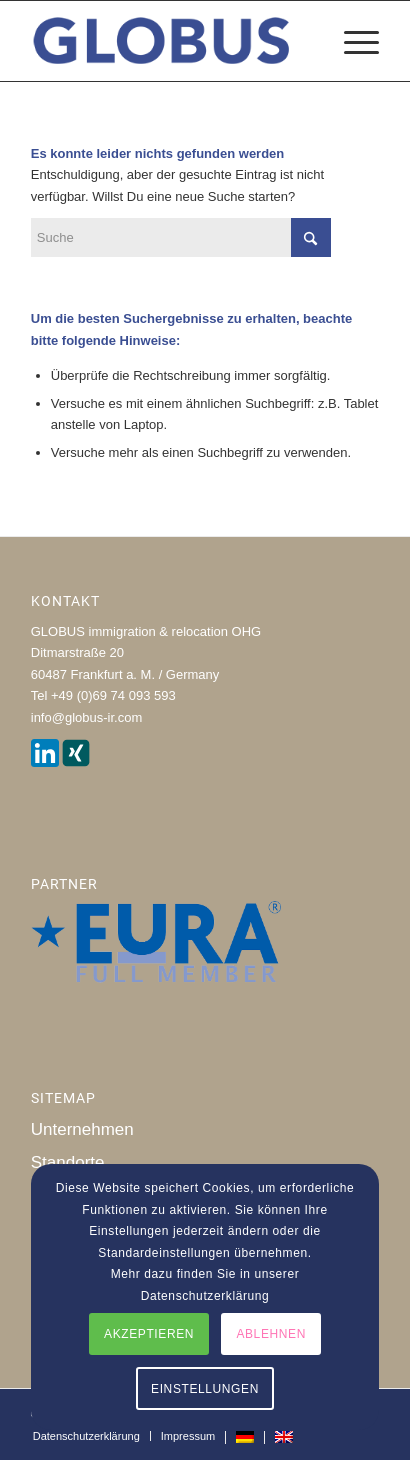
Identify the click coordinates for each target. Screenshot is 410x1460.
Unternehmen (82, 1129)
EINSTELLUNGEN (205, 1389)
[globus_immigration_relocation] (170, 41)
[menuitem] (351, 41)
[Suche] (181, 237)
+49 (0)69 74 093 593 (113, 695)
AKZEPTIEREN (149, 1334)
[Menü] (351, 41)
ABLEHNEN (271, 1334)
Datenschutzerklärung (205, 1296)
